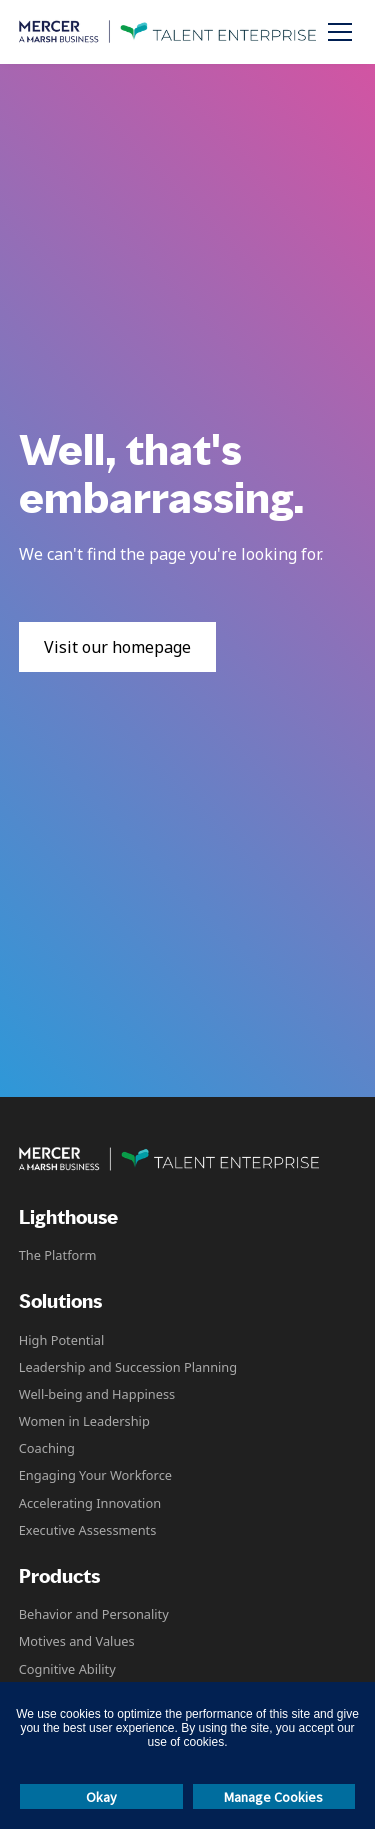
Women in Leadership (84, 1421)
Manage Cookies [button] (273, 1797)
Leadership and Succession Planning (128, 1367)
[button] (336, 32)
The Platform (58, 1255)
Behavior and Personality (94, 1614)
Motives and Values (77, 1641)
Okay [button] (101, 1797)
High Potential (62, 1340)
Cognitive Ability (67, 1669)
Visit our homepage (117, 647)
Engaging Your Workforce (95, 1475)
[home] (168, 32)
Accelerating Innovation (90, 1503)
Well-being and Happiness (97, 1394)
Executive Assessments (88, 1530)
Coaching (47, 1448)
